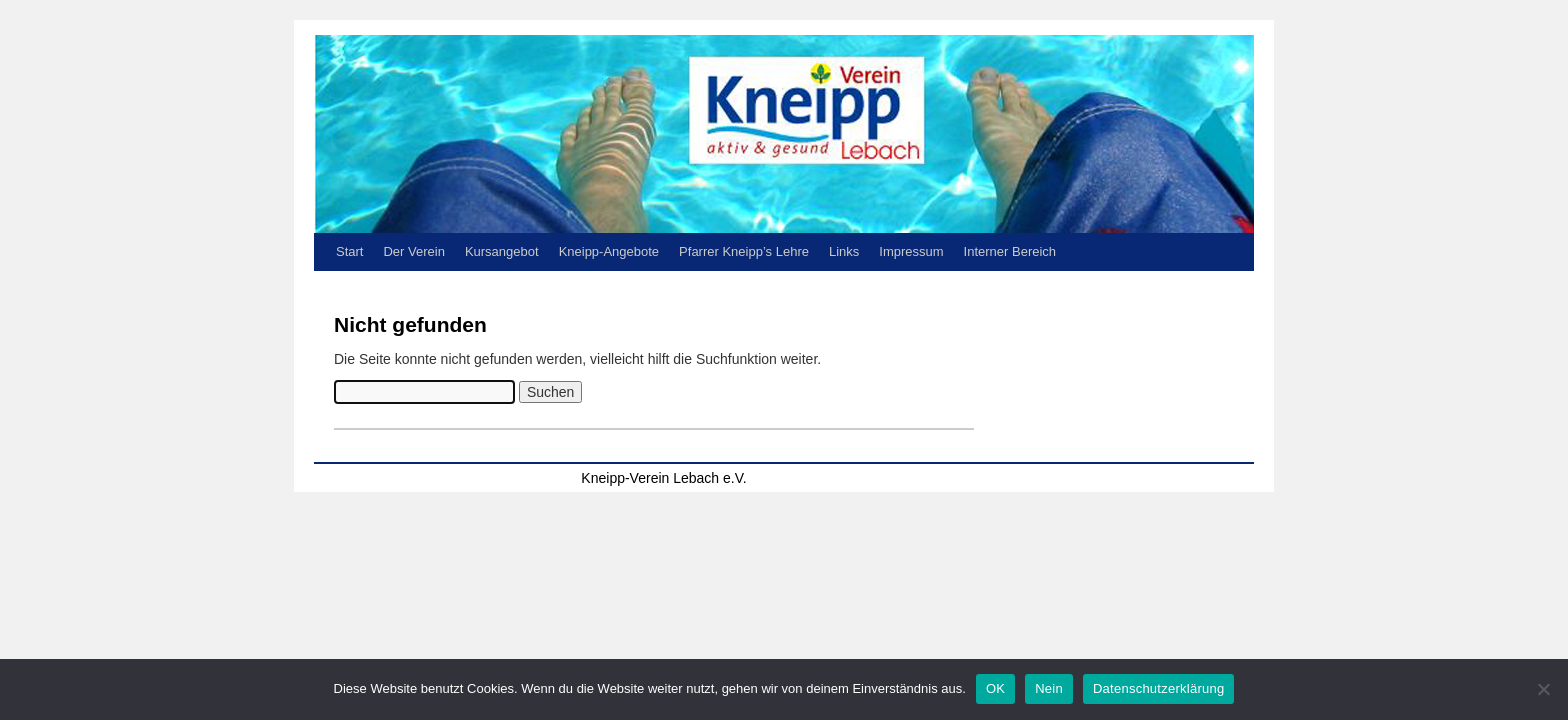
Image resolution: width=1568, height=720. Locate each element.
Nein (1049, 688)
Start (349, 251)
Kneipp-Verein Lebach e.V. (663, 478)
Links (844, 251)
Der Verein (413, 251)
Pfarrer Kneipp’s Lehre (744, 251)
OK (995, 688)
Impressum (911, 251)
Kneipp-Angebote (609, 251)
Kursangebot (502, 251)
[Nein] (1543, 689)
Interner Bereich (1010, 251)
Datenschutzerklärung (1158, 688)
